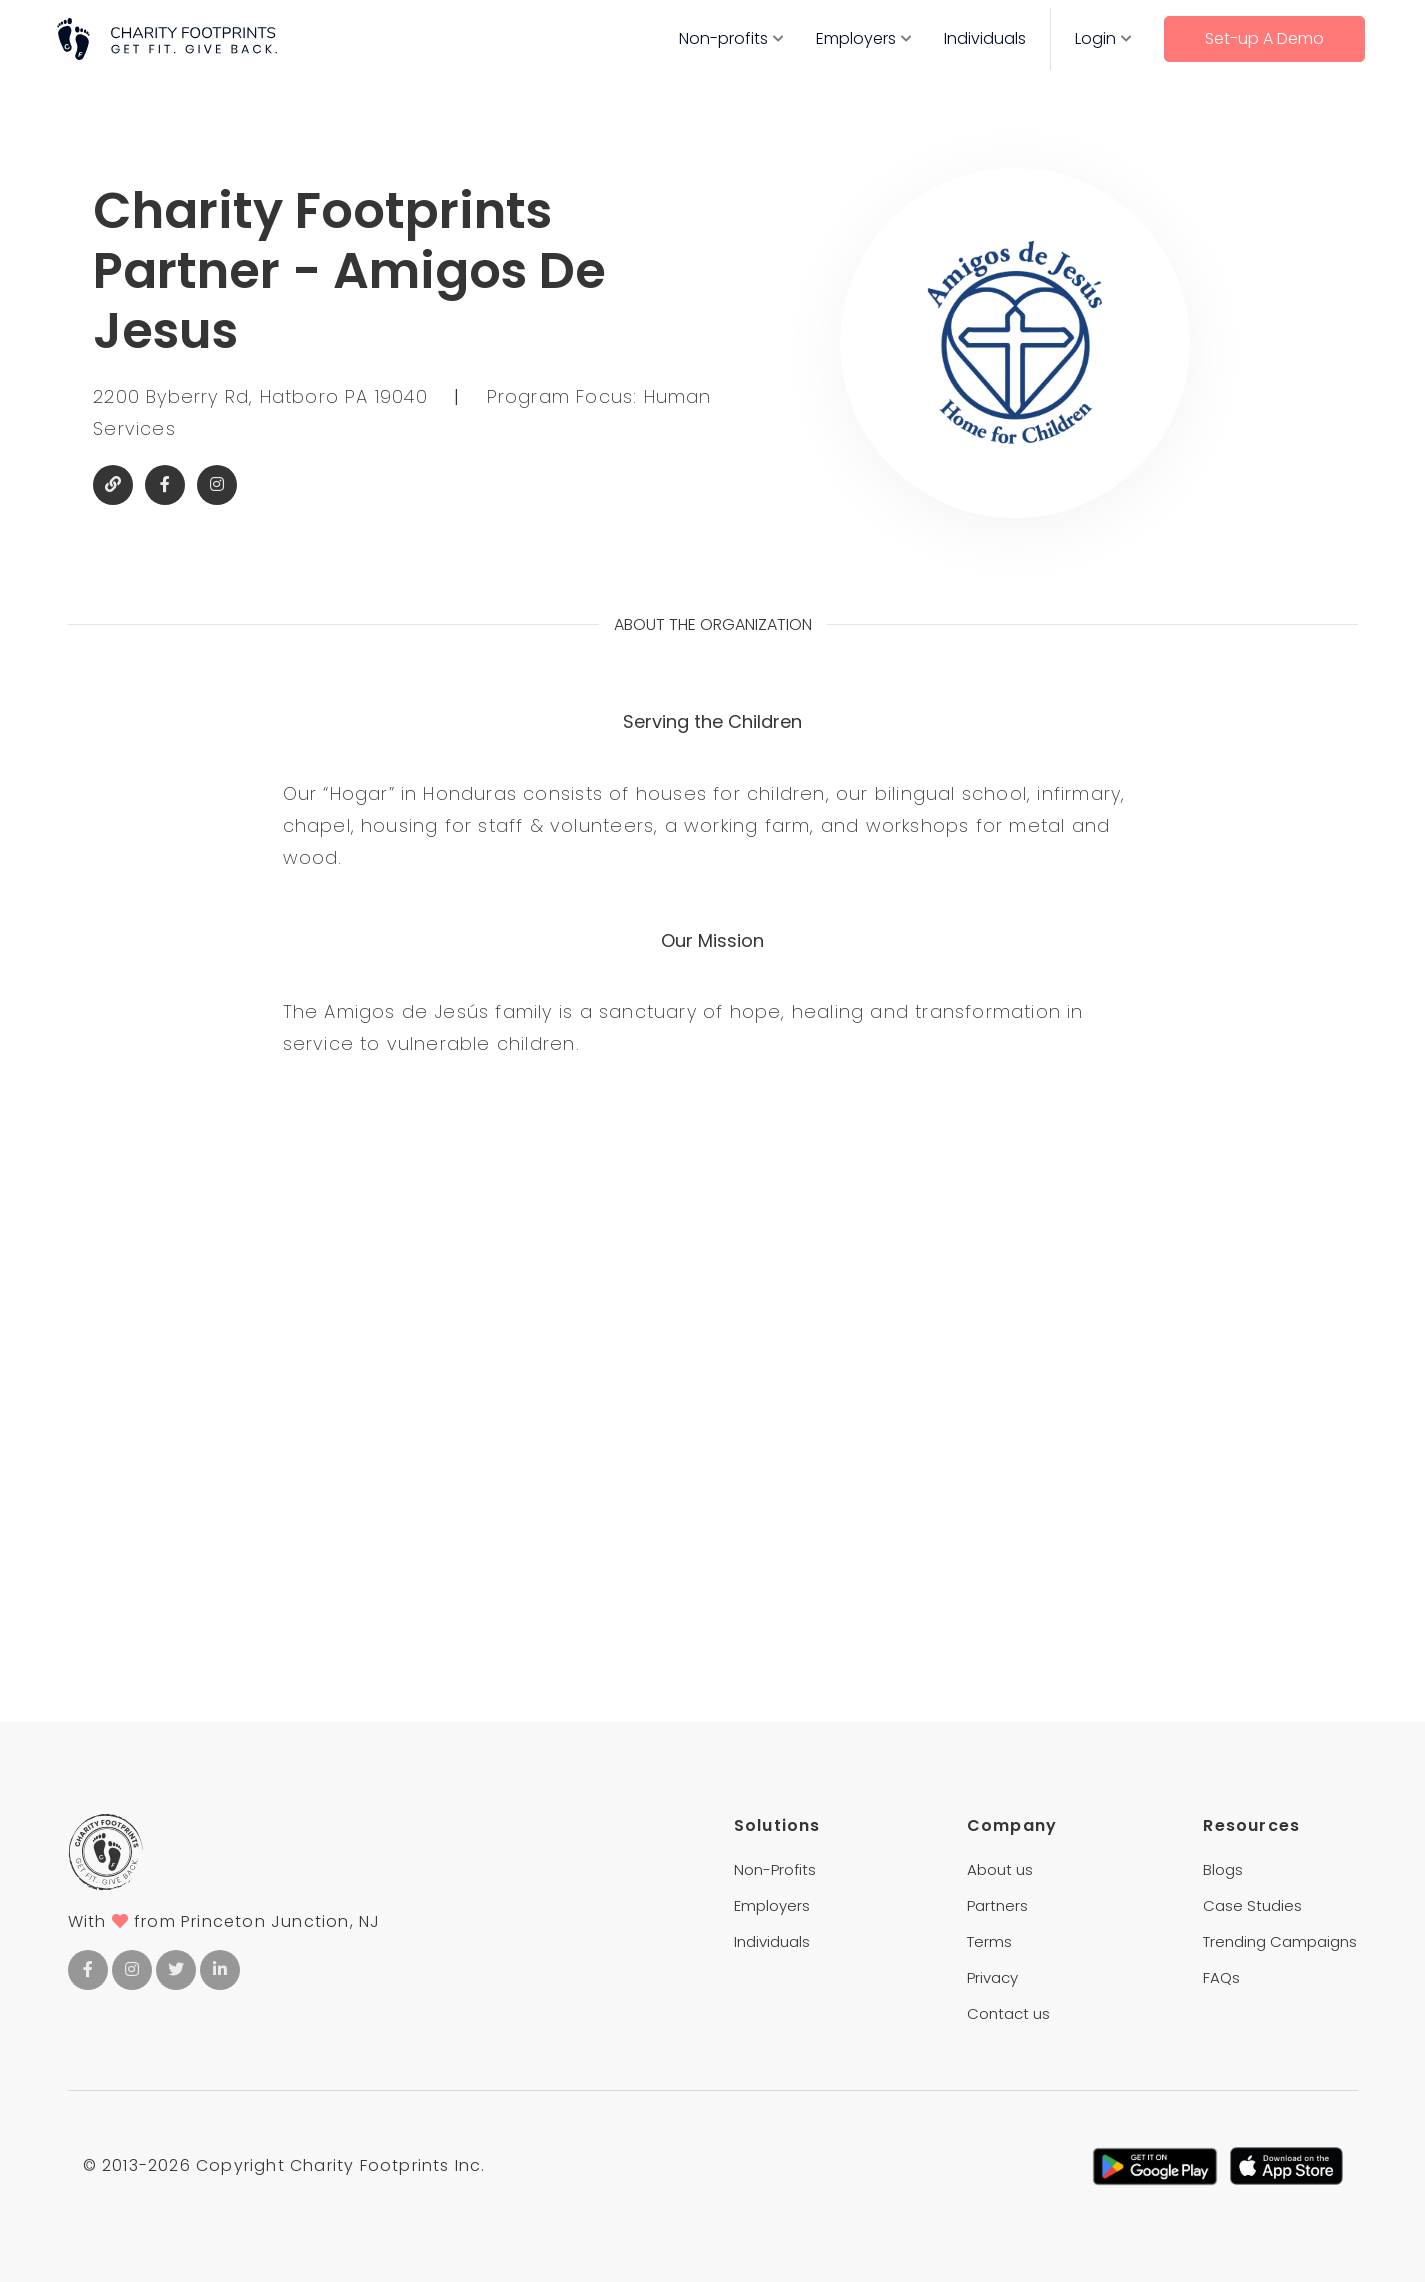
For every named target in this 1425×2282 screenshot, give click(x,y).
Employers (856, 38)
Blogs (1223, 1869)
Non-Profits (775, 1869)
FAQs (1221, 1977)
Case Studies (1252, 1905)
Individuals (985, 38)
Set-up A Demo (1264, 38)
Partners (997, 1905)
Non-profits (723, 38)
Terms (989, 1941)
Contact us (1008, 2013)
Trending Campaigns (1280, 1941)
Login (1095, 38)
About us (1000, 1869)
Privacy (992, 1977)
